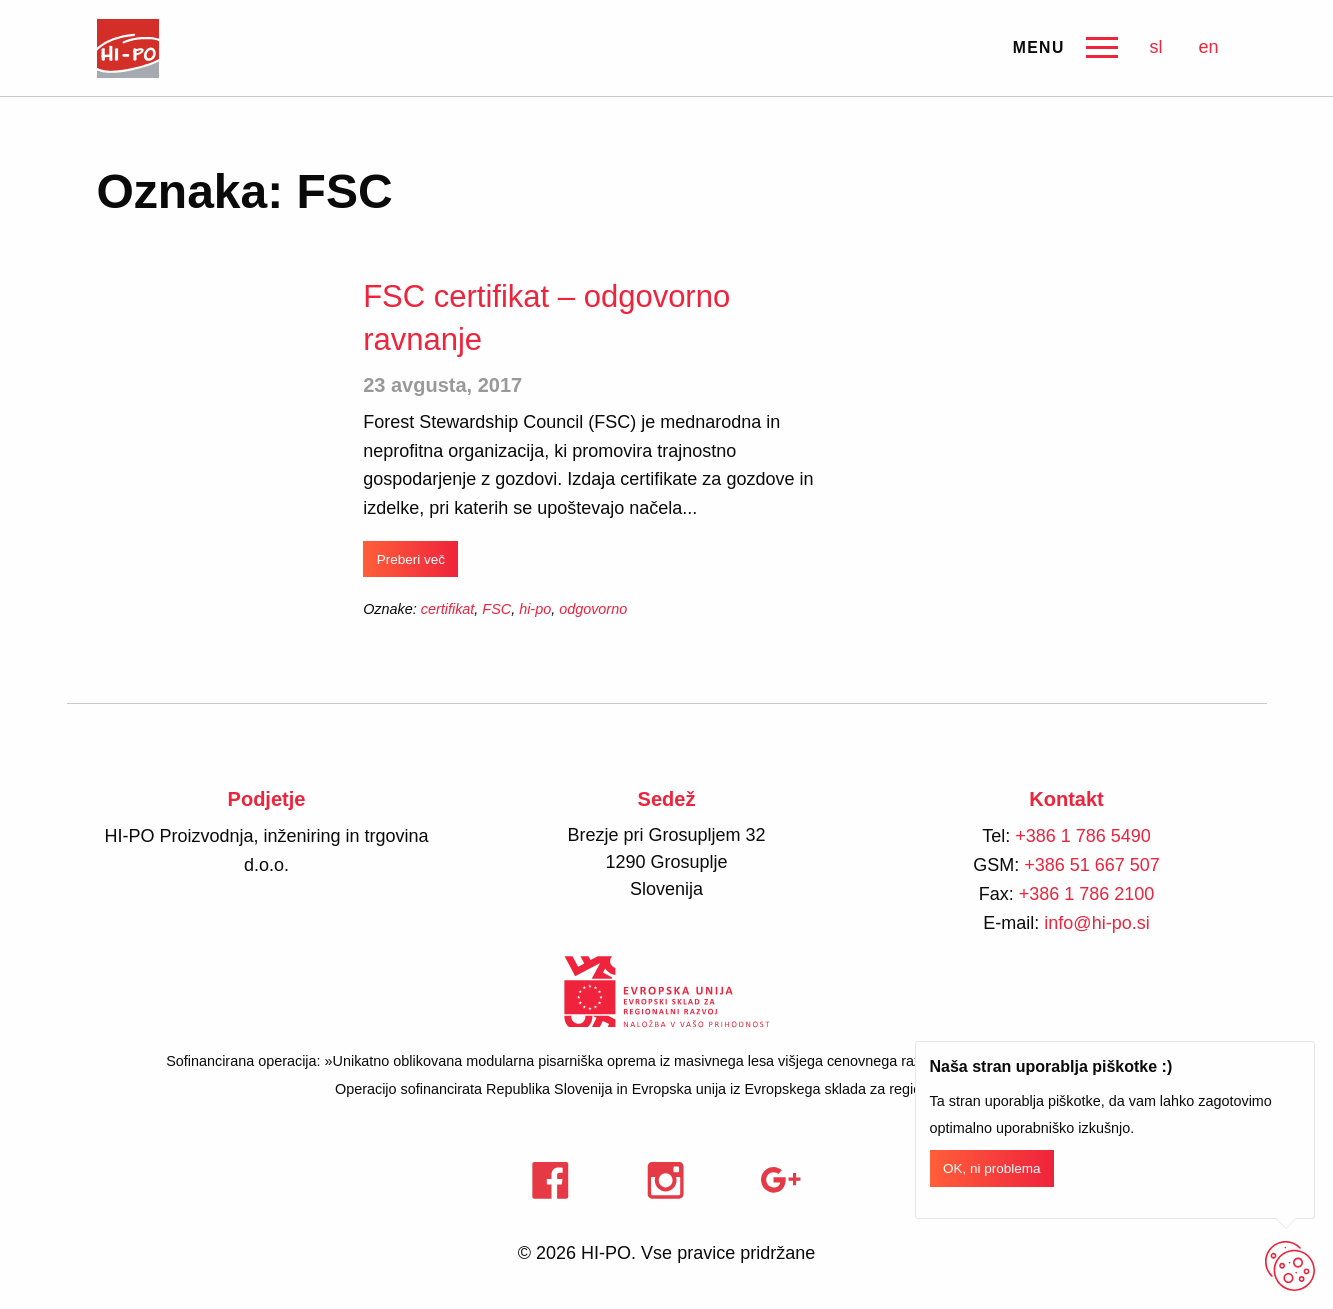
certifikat (448, 609)
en (1208, 47)
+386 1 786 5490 (1083, 836)
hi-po (535, 609)
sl (1155, 47)
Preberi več (411, 559)
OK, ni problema (992, 1168)
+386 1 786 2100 (1087, 894)
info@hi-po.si (1096, 923)
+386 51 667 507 (1092, 865)
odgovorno (593, 609)
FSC (496, 609)
